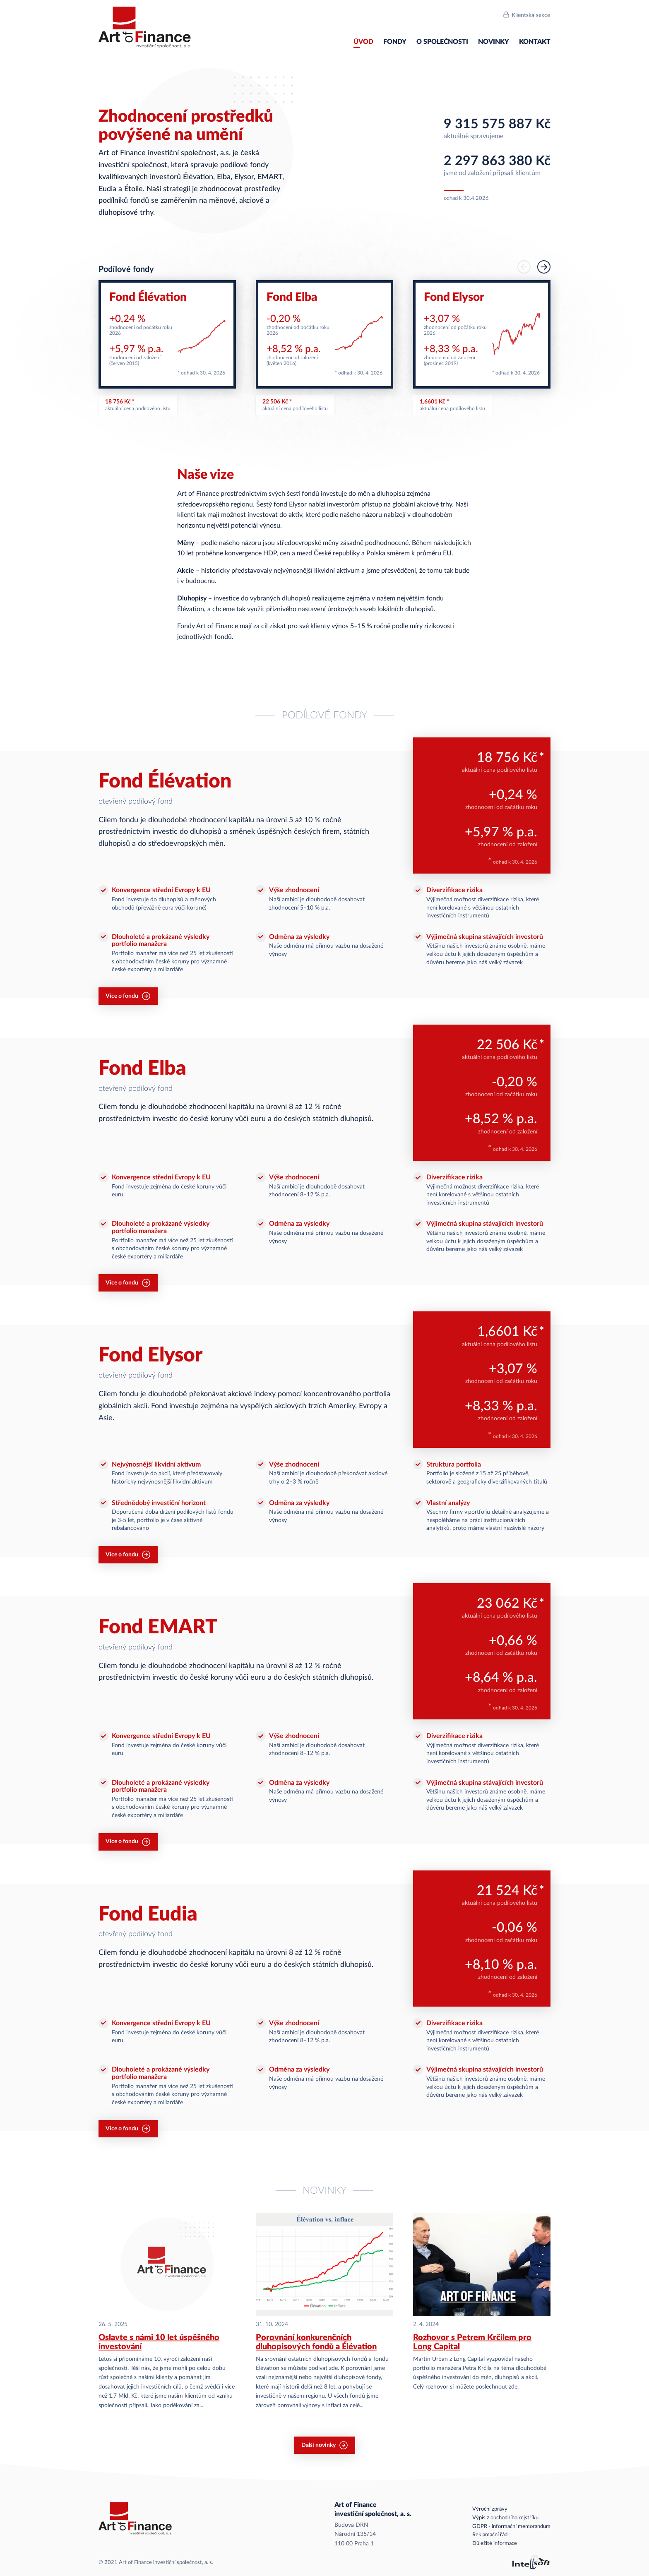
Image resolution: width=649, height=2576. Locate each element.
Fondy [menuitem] (394, 41)
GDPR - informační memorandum (511, 2526)
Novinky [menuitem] (493, 41)
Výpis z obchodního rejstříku (505, 2518)
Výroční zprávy (489, 2509)
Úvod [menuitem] (363, 41)
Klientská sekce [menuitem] (531, 15)
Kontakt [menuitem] (534, 41)
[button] (543, 267)
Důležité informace (494, 2543)
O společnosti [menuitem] (442, 41)
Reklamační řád (489, 2535)
